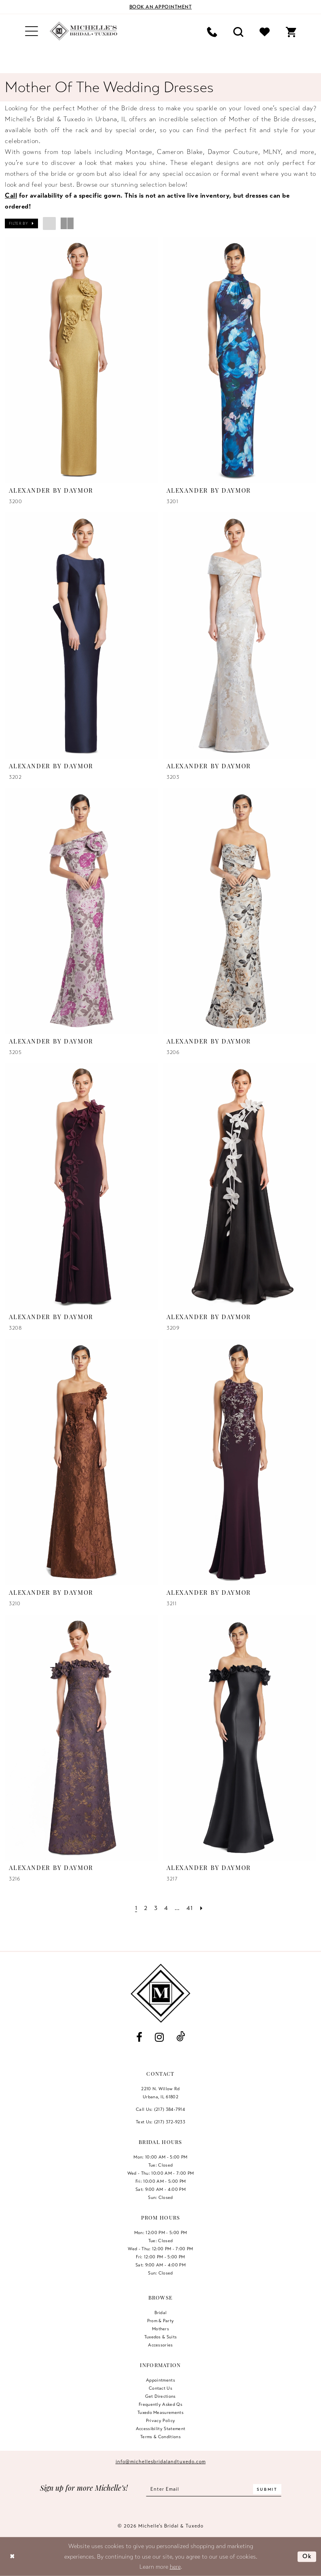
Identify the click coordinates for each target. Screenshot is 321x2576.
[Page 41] (189, 1908)
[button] (31, 31)
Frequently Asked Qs (160, 2404)
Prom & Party (160, 2320)
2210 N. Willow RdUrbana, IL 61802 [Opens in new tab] (160, 2093)
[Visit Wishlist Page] (264, 31)
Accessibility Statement (161, 2428)
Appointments (160, 2380)
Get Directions (160, 2396)
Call (11, 196)
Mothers (160, 2328)
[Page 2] (145, 1908)
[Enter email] (213, 2489)
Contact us (160, 2388)
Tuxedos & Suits (160, 2337)
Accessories (160, 2345)
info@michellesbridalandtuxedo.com (161, 2461)
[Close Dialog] (12, 2557)
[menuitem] (31, 31)
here (175, 2566)
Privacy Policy (160, 2420)
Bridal (160, 2312)
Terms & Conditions (160, 2436)
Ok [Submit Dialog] (307, 2556)
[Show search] (238, 31)
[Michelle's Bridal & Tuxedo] (83, 31)
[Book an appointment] (160, 7)
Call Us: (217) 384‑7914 (160, 2109)
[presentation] (81, 360)
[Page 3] (156, 1908)
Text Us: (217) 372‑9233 (160, 2122)
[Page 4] (166, 1908)
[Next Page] (201, 1908)
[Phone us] (212, 31)
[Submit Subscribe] (267, 2489)
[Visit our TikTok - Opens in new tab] (180, 2037)
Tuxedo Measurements (160, 2412)
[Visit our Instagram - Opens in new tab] (159, 2037)
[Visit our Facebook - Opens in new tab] (139, 2037)
